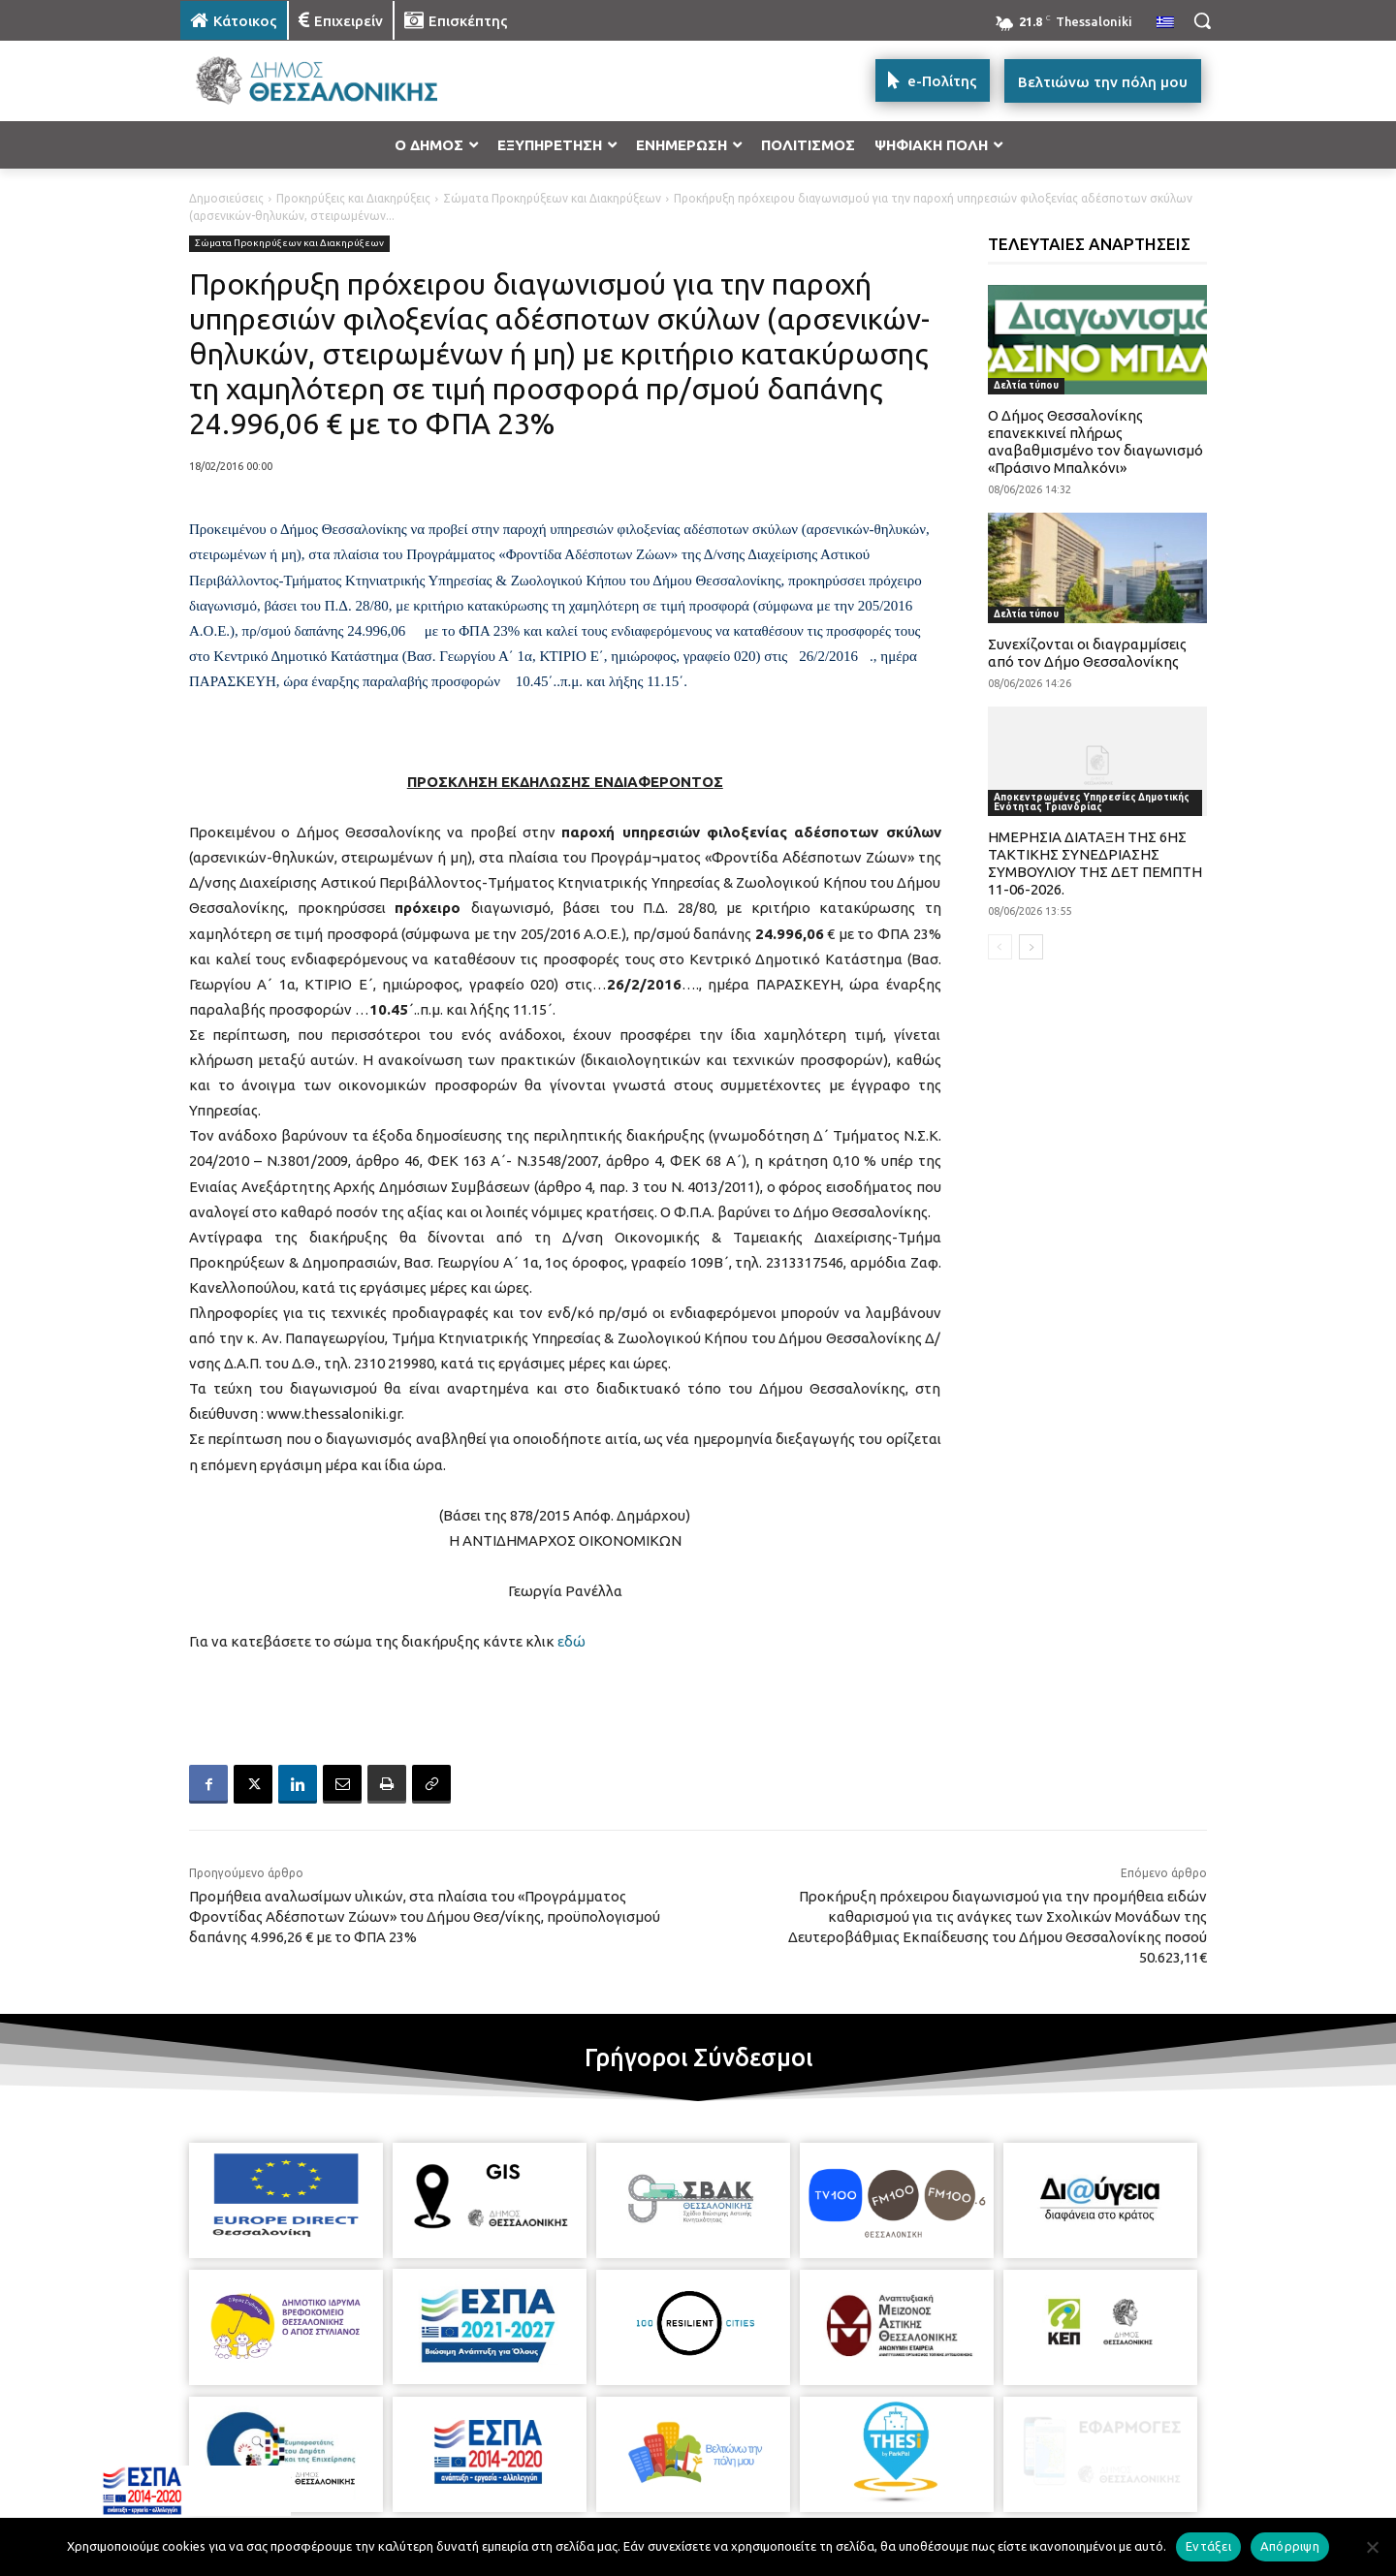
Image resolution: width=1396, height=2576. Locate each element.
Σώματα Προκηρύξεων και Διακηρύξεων (552, 198)
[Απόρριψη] (1371, 2547)
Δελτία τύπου (1026, 385)
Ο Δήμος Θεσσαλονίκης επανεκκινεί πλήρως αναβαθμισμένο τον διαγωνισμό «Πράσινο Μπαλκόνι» (1095, 441)
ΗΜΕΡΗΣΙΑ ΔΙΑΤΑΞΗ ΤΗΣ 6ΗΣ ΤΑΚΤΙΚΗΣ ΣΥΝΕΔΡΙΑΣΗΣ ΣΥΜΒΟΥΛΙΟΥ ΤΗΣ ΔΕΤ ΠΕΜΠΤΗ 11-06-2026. (1095, 863)
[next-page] (1031, 946)
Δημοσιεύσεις (226, 198)
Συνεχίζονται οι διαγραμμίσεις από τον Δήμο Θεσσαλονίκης (1087, 653)
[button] (1202, 20)
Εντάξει (1208, 2546)
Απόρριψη (1289, 2546)
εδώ (571, 1641)
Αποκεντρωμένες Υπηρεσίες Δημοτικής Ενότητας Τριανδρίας (1092, 802)
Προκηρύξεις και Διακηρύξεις (353, 198)
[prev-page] (1000, 946)
